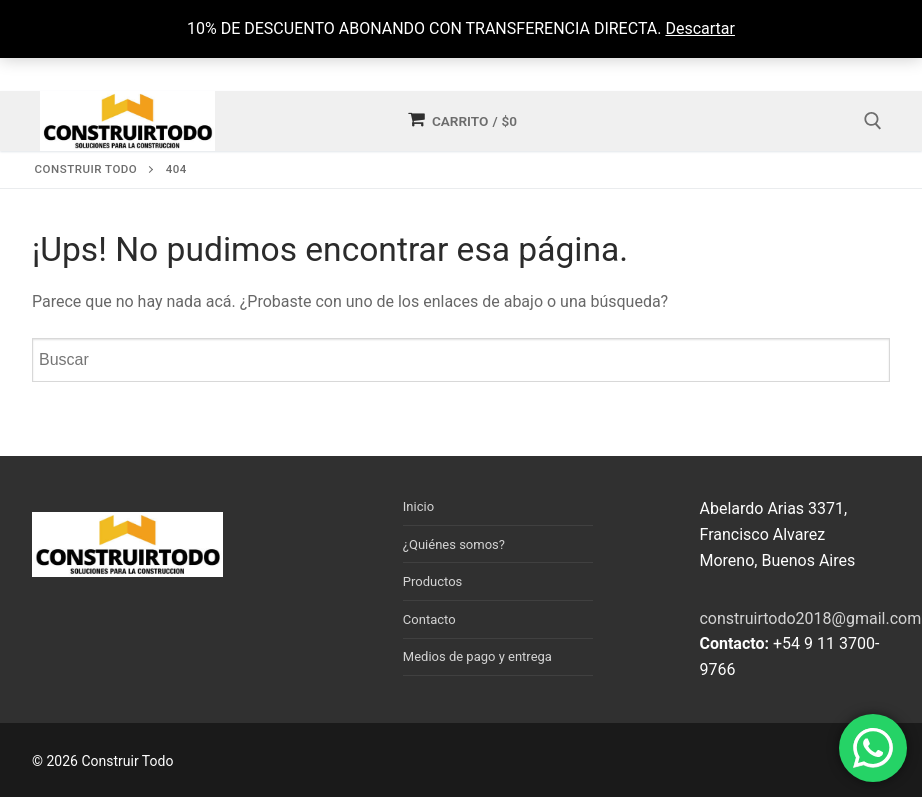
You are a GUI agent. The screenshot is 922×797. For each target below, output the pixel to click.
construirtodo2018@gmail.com (810, 618)
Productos (432, 581)
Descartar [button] (700, 28)
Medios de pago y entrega (477, 656)
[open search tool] (873, 121)
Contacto (429, 619)
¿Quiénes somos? (454, 544)
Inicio (418, 506)
